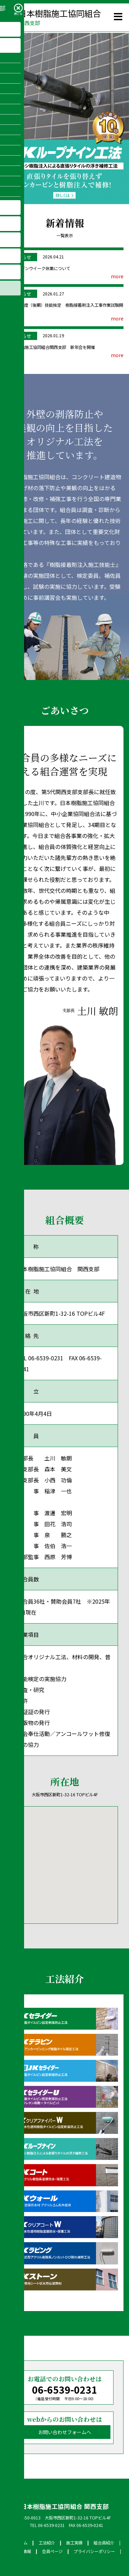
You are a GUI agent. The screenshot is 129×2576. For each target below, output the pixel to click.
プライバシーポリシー (94, 2551)
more (117, 276)
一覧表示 (64, 235)
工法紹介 (47, 2543)
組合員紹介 (104, 2543)
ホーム (21, 2543)
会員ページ (52, 2551)
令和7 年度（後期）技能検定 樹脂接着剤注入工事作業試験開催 (65, 307)
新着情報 (22, 2551)
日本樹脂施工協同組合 (53, 16)
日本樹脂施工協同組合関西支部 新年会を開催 (51, 347)
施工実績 (74, 2543)
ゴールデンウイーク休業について (39, 268)
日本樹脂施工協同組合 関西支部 (65, 2506)
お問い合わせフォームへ (64, 2432)
